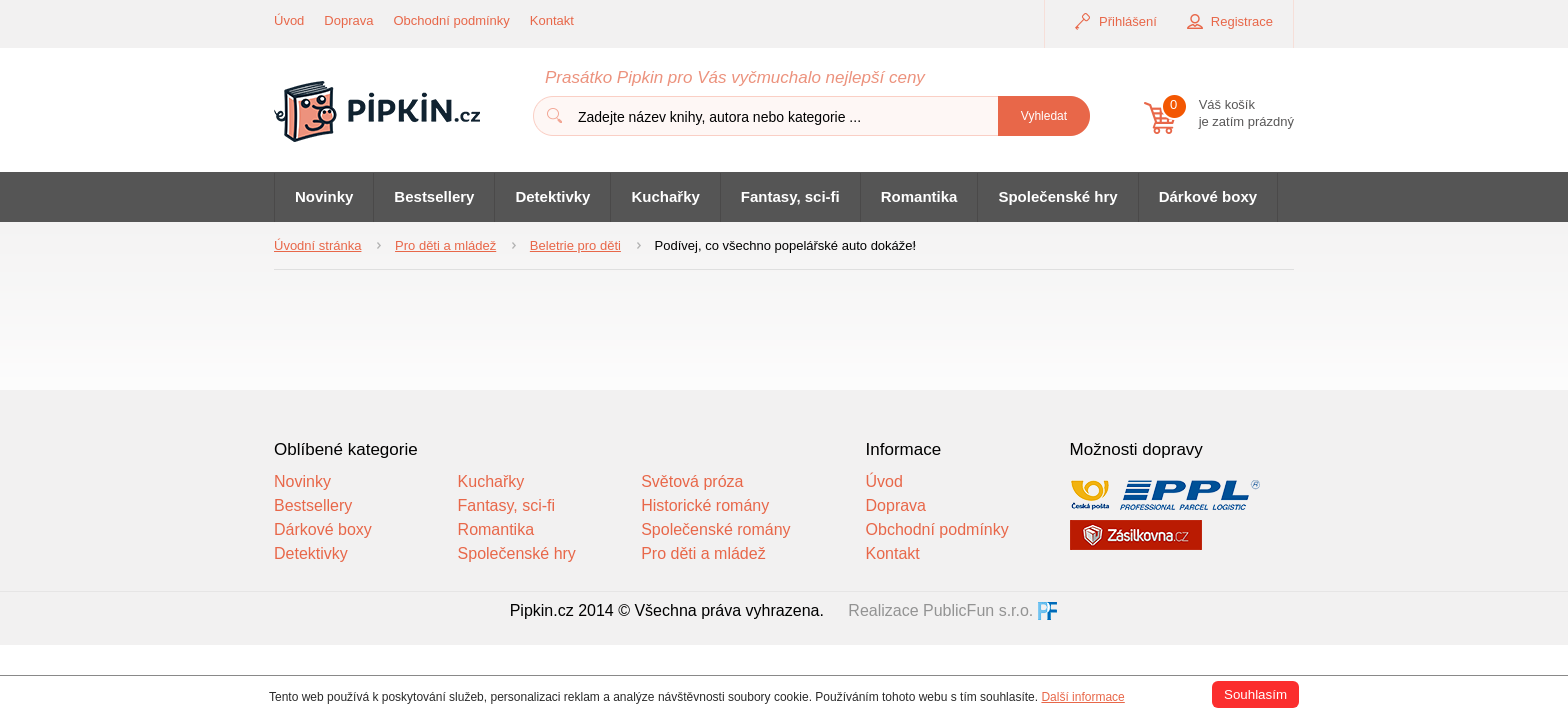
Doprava (348, 20)
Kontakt (552, 20)
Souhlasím (1255, 694)
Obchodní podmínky (452, 20)
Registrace (1242, 21)
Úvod (289, 20)
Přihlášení (1128, 21)
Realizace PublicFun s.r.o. (940, 610)
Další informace (1082, 697)
